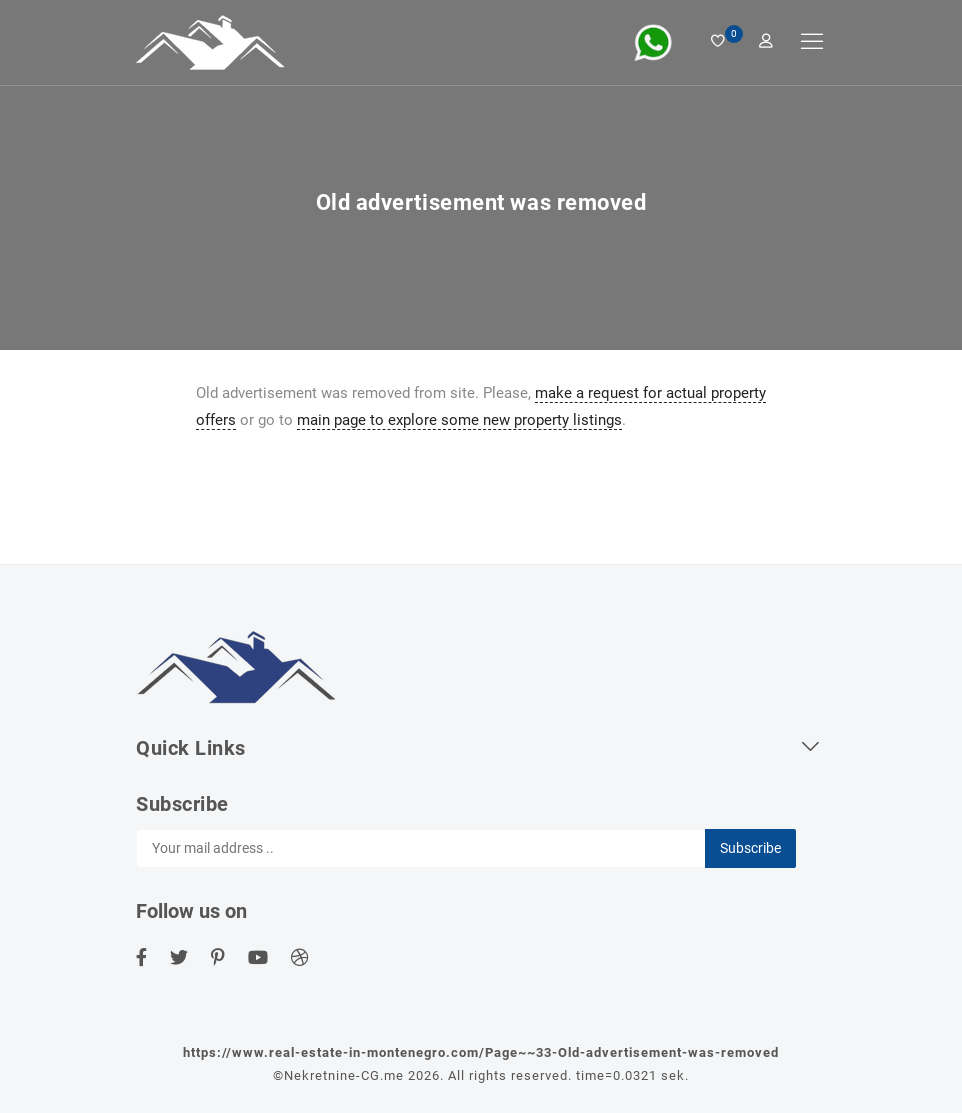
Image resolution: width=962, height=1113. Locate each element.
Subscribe (750, 848)
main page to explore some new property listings (459, 420)
